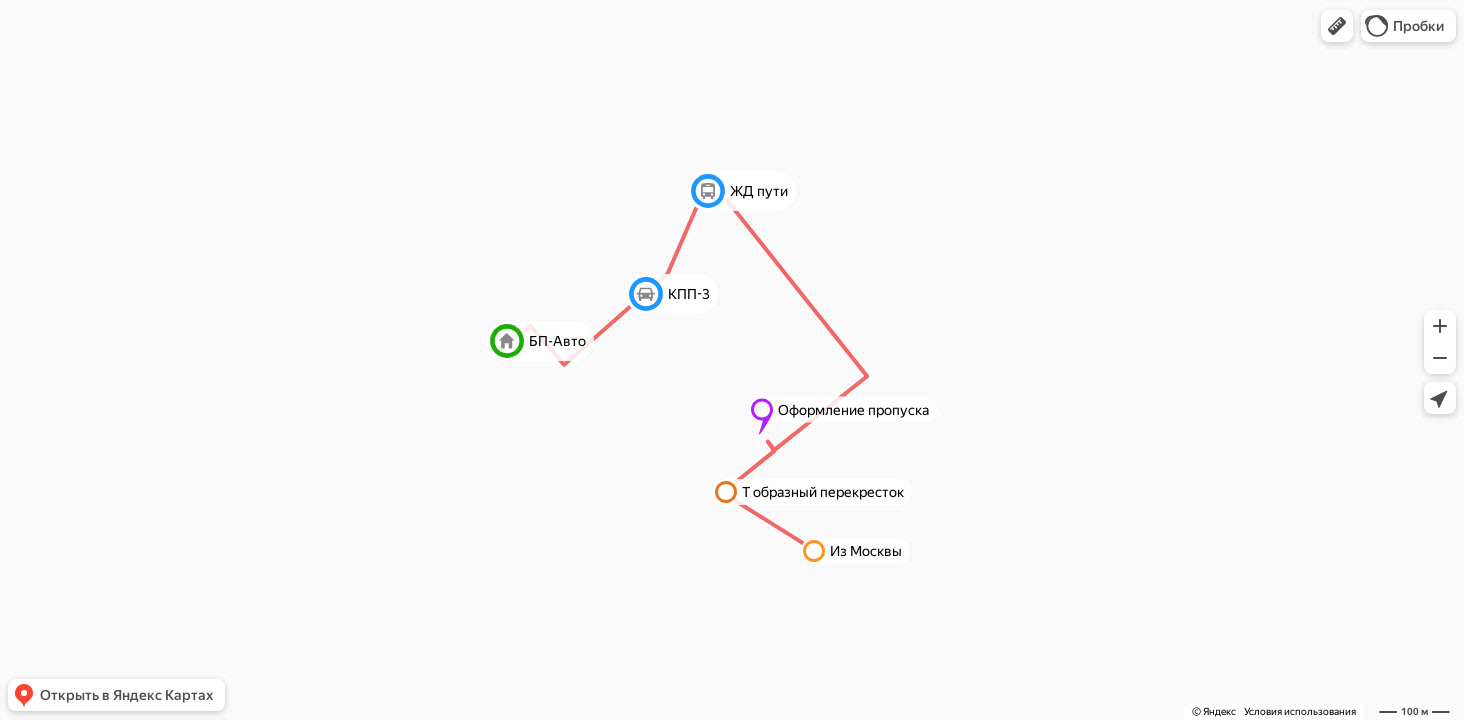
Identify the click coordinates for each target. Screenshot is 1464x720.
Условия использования (1300, 711)
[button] (1337, 26)
